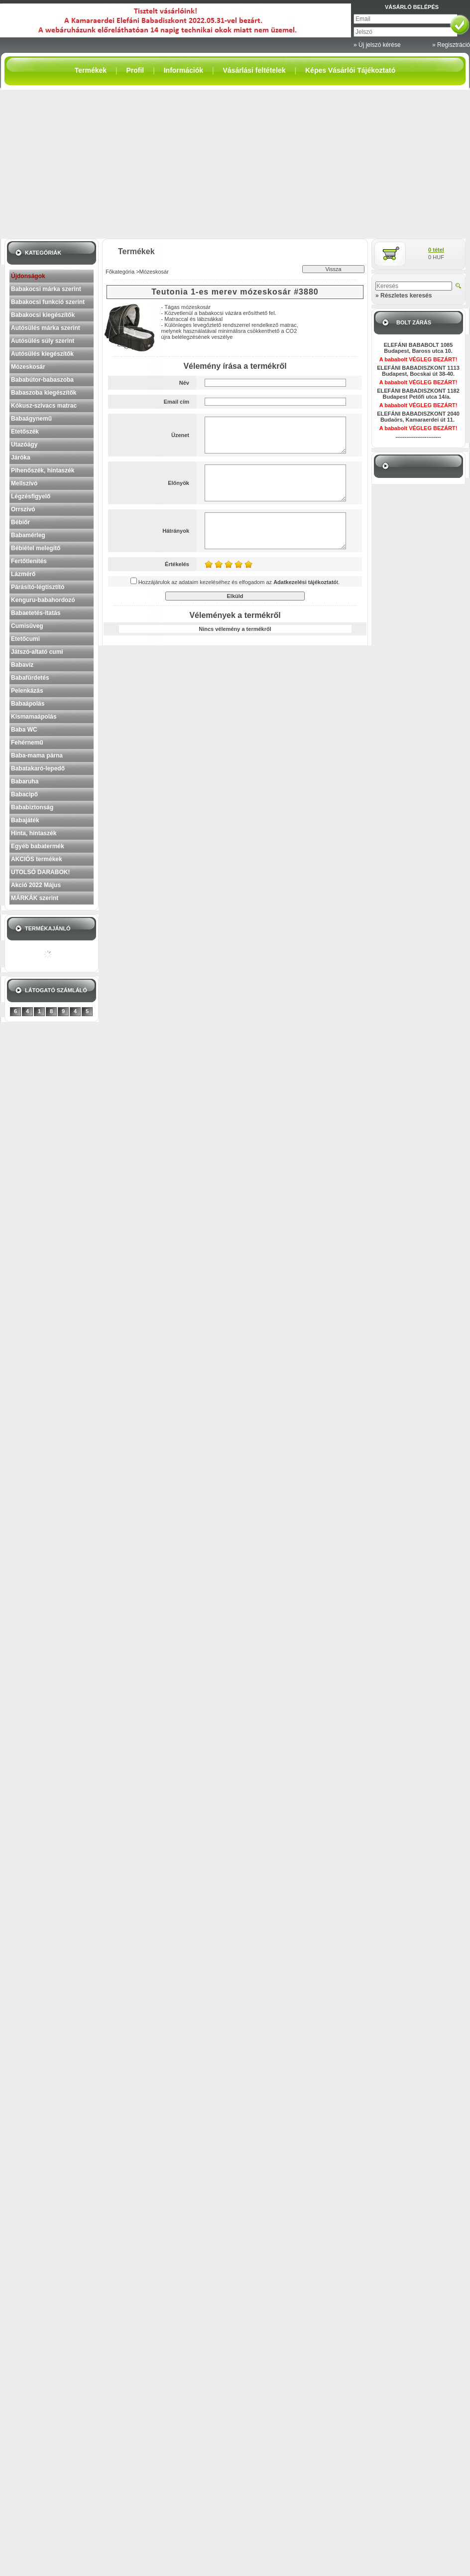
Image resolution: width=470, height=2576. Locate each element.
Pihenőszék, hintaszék (42, 470)
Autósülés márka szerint (45, 327)
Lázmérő (23, 574)
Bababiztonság (32, 807)
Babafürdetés (30, 677)
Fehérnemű (27, 742)
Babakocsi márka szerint (46, 289)
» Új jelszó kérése (377, 44)
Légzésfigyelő (30, 496)
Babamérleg (28, 535)
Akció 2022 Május (36, 885)
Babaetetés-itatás (35, 612)
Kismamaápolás (33, 716)
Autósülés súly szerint (42, 340)
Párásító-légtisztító (37, 587)
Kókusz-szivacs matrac (44, 405)
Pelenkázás (27, 690)
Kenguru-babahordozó (43, 600)
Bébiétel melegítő (35, 548)
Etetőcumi (25, 638)
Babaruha (24, 781)
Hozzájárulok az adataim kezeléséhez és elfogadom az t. (239, 582)
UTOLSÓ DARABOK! (40, 872)
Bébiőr (20, 522)
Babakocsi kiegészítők (43, 314)
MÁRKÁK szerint (34, 898)
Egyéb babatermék (37, 846)
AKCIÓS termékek (36, 859)
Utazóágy (24, 444)
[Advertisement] (235, 164)
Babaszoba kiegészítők (43, 392)
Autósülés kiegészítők (42, 353)
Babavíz (22, 664)
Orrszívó (23, 509)
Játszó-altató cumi (37, 651)
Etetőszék (25, 431)
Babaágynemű (31, 418)
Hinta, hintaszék (33, 833)
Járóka (20, 457)
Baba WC (24, 729)
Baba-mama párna (37, 755)
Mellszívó (24, 483)
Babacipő (24, 794)
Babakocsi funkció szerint (48, 302)
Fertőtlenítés (29, 561)
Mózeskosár (28, 366)
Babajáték (25, 820)
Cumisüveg (27, 625)
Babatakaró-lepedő (38, 768)
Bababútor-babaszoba (42, 379)
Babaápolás (27, 703)
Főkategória (120, 272)
